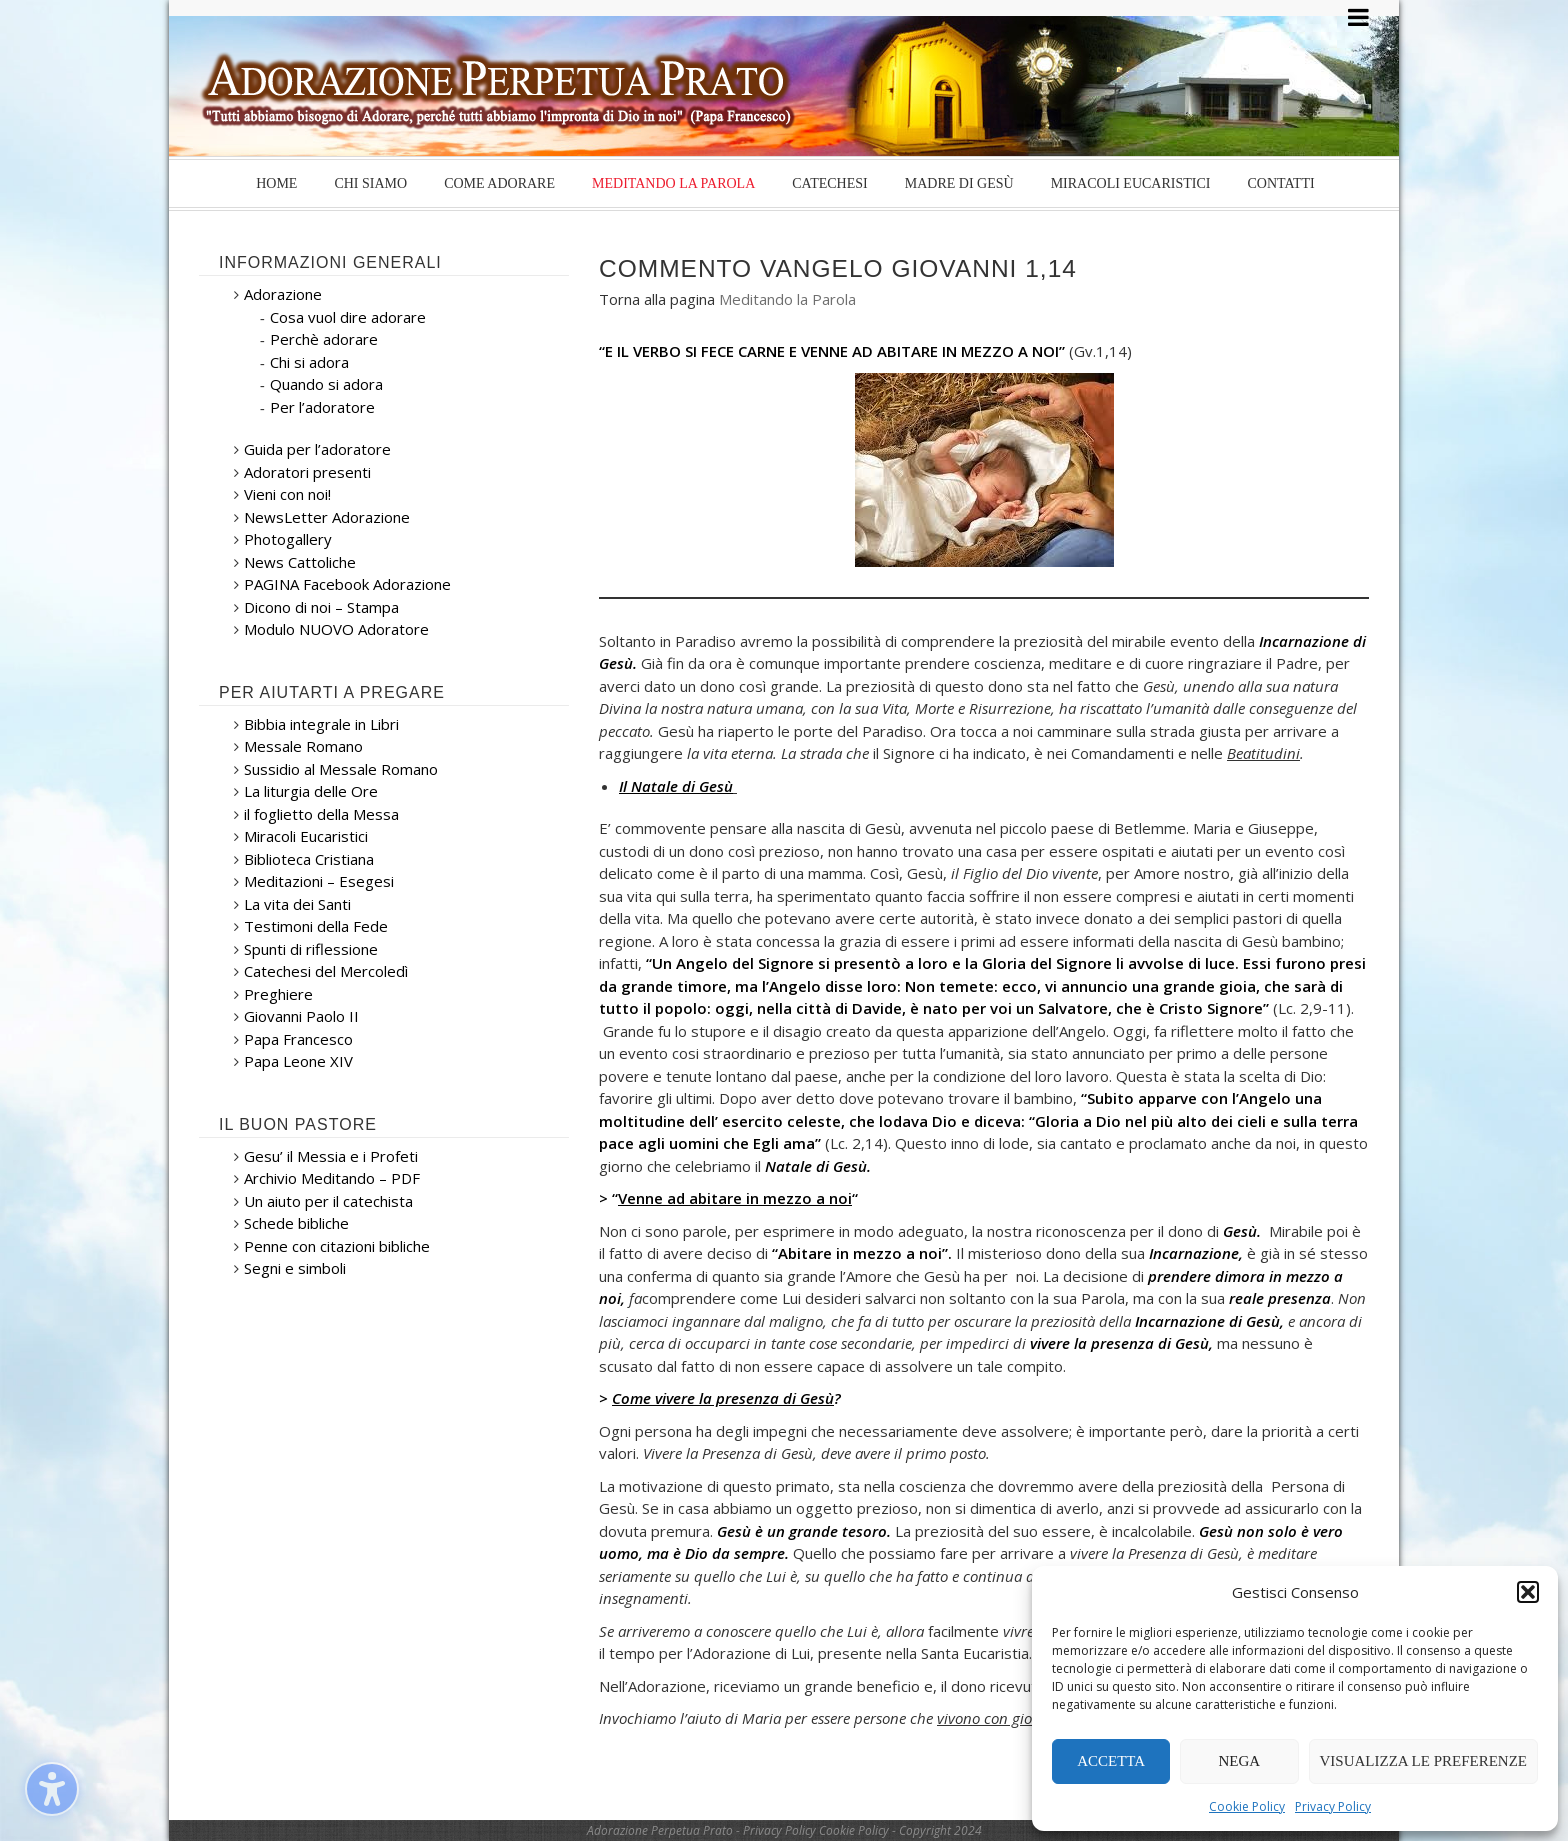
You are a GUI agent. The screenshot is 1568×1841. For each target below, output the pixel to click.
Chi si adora (309, 362)
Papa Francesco (298, 1039)
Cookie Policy (1247, 1806)
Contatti (1280, 183)
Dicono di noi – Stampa (321, 607)
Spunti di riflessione (311, 949)
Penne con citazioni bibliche (337, 1246)
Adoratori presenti (307, 472)
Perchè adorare (324, 339)
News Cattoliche (300, 562)
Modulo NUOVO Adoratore (336, 629)
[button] (1528, 1592)
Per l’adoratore (322, 407)
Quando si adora (326, 384)
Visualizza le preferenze (1424, 1761)
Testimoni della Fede (316, 926)
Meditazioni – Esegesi (319, 881)
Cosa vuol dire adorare (348, 317)
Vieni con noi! (287, 494)
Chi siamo (370, 183)
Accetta (1111, 1761)
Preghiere (278, 994)
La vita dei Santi (297, 904)
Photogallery (288, 539)
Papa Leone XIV (298, 1061)
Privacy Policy (1333, 1806)
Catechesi (829, 183)
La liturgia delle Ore (311, 791)
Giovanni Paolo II (301, 1016)
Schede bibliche (296, 1223)
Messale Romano (303, 746)
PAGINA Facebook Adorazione (347, 584)
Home (276, 183)
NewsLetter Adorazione (327, 517)
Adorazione (283, 294)
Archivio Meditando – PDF (332, 1178)
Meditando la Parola (673, 183)
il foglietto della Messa (321, 814)
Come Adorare (499, 183)
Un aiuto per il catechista (328, 1201)
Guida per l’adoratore (317, 449)
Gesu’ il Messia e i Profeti (331, 1156)
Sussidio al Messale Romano (341, 769)
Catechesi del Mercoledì (326, 971)
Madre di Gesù (959, 183)
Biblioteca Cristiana (309, 859)
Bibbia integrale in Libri (321, 724)
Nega (1240, 1761)
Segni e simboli (295, 1268)
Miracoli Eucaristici (1131, 183)
